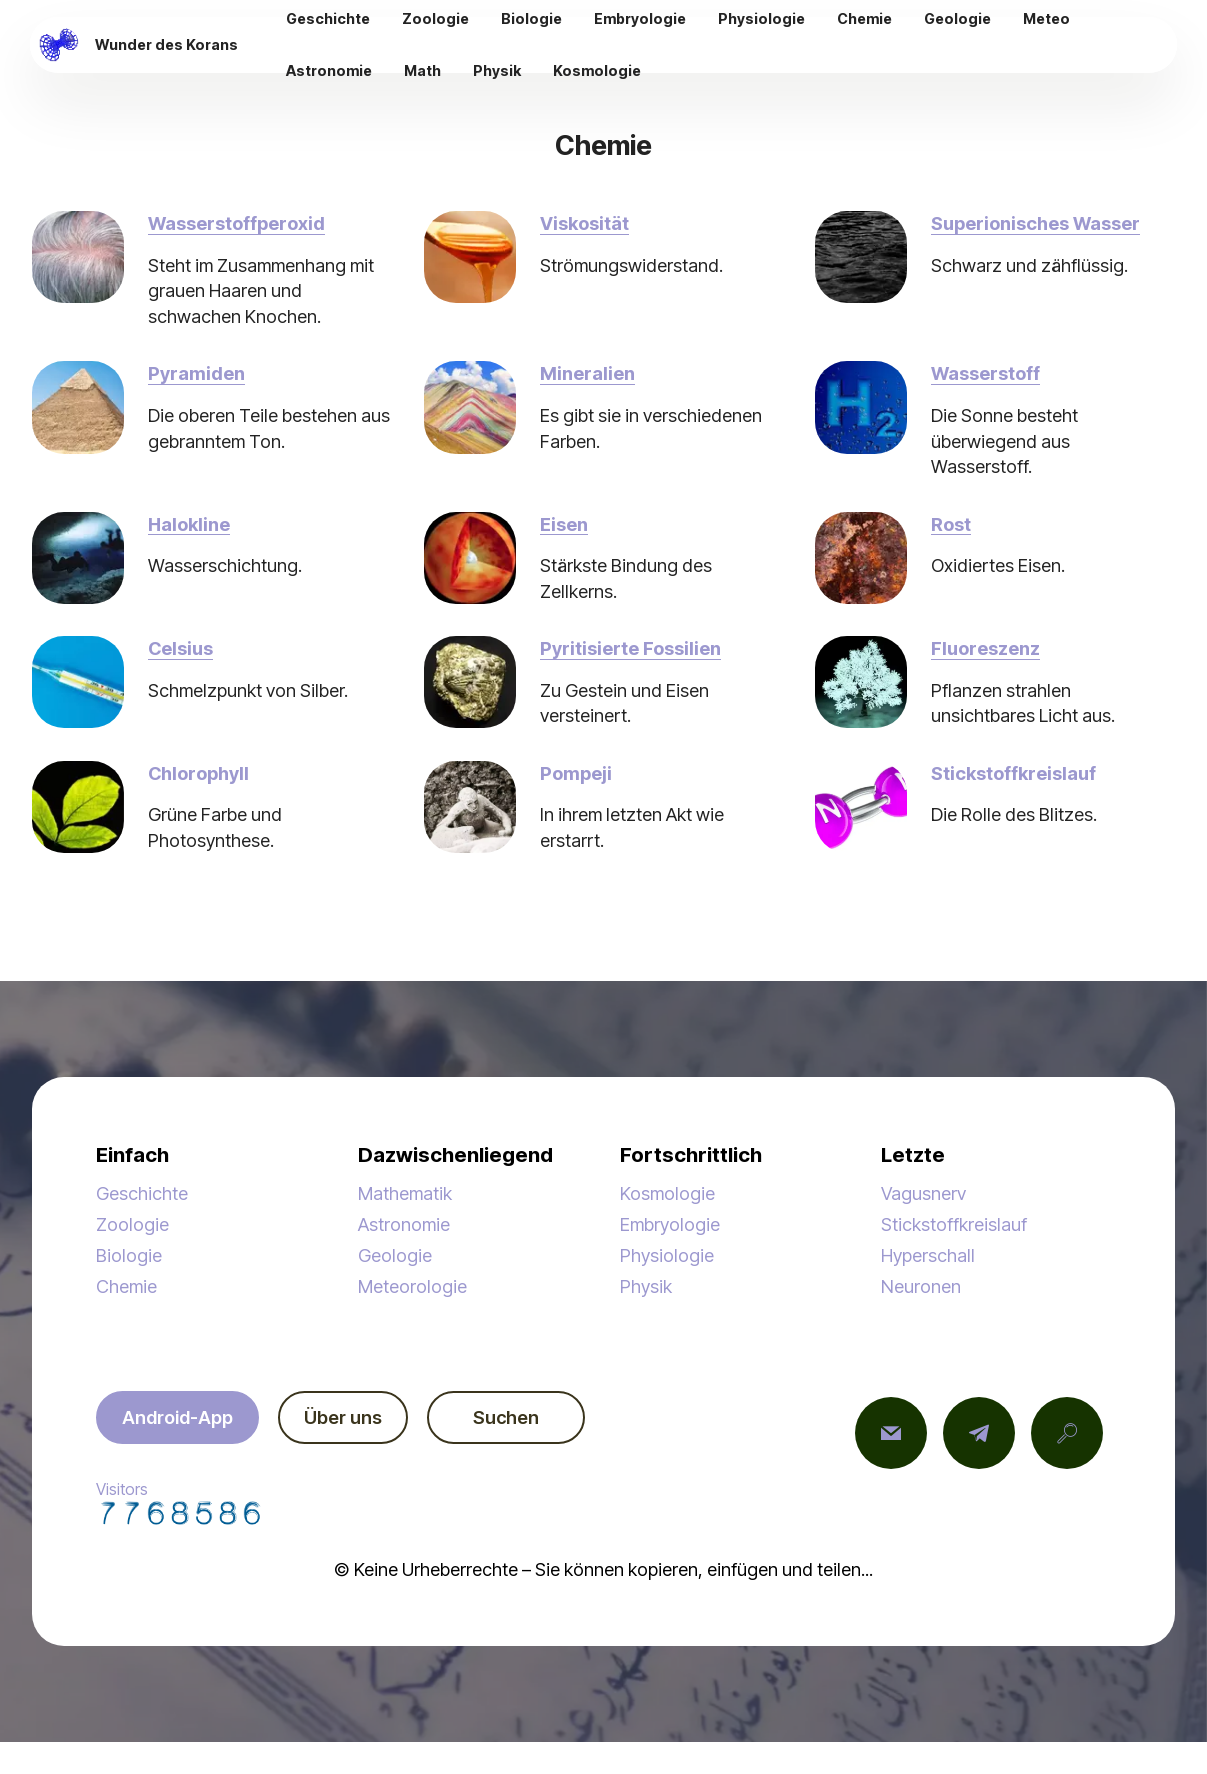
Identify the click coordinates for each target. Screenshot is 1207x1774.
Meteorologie (412, 1286)
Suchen (506, 1417)
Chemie (126, 1286)
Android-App (177, 1417)
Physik (646, 1286)
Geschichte (142, 1193)
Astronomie (404, 1224)
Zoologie (132, 1224)
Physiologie (667, 1255)
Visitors (180, 1502)
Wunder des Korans (166, 45)
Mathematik (405, 1193)
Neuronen (921, 1286)
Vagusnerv (923, 1193)
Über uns (343, 1417)
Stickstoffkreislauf (954, 1224)
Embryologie (670, 1224)
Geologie (395, 1255)
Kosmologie (667, 1193)
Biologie (129, 1255)
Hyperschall (928, 1255)
